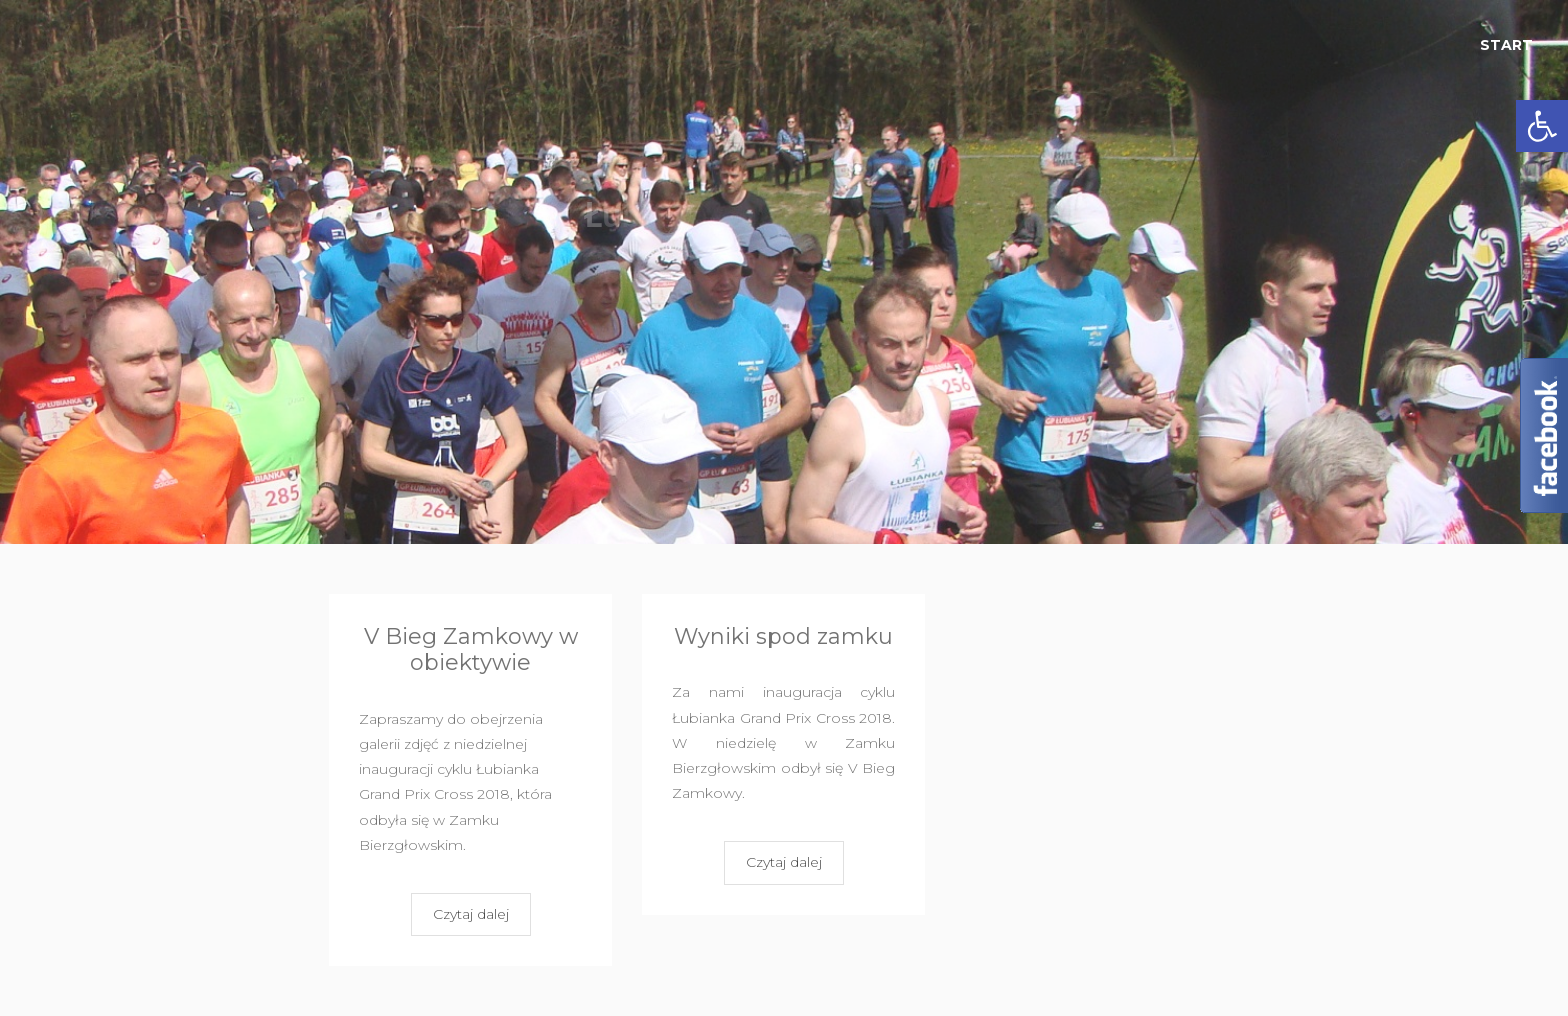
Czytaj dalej (471, 914)
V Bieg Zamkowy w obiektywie (471, 649)
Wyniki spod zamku (783, 636)
